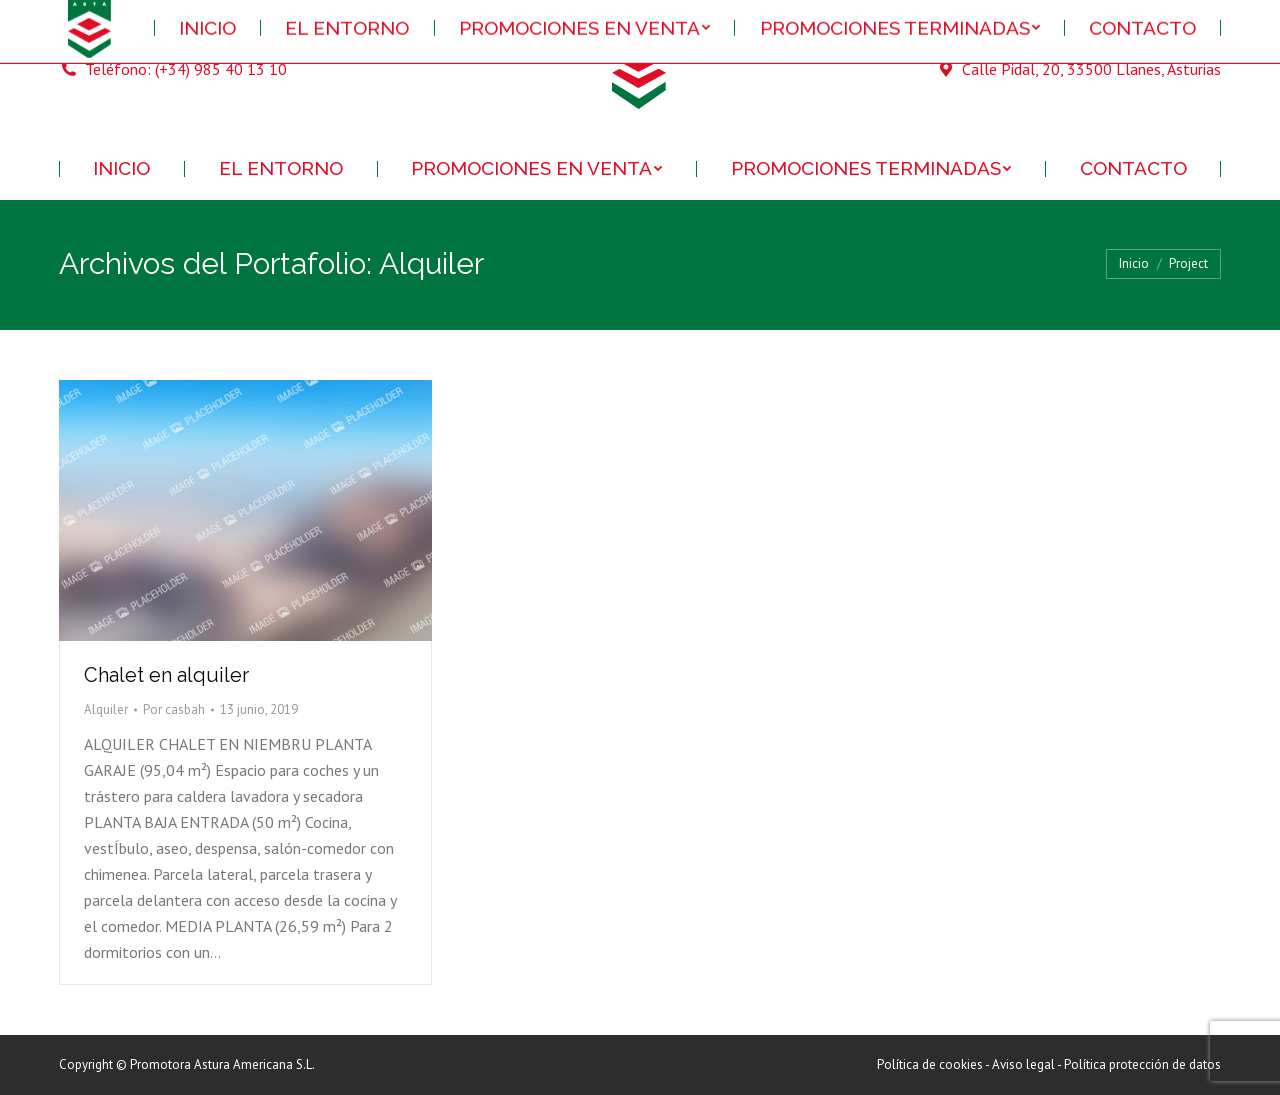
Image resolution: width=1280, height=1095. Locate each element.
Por (174, 709)
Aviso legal (1023, 1064)
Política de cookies (930, 1064)
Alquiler (106, 709)
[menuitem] (122, 168)
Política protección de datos (1142, 1064)
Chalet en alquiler (166, 675)
